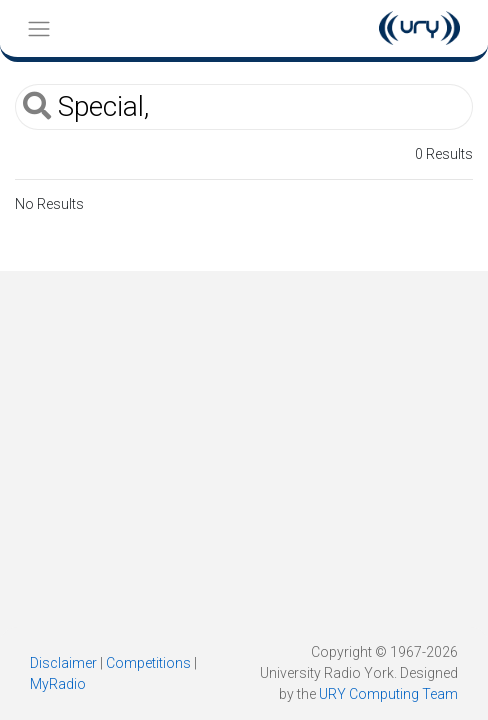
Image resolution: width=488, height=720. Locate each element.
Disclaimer (63, 663)
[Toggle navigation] (38, 28)
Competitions (148, 663)
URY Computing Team (388, 694)
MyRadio (58, 684)
